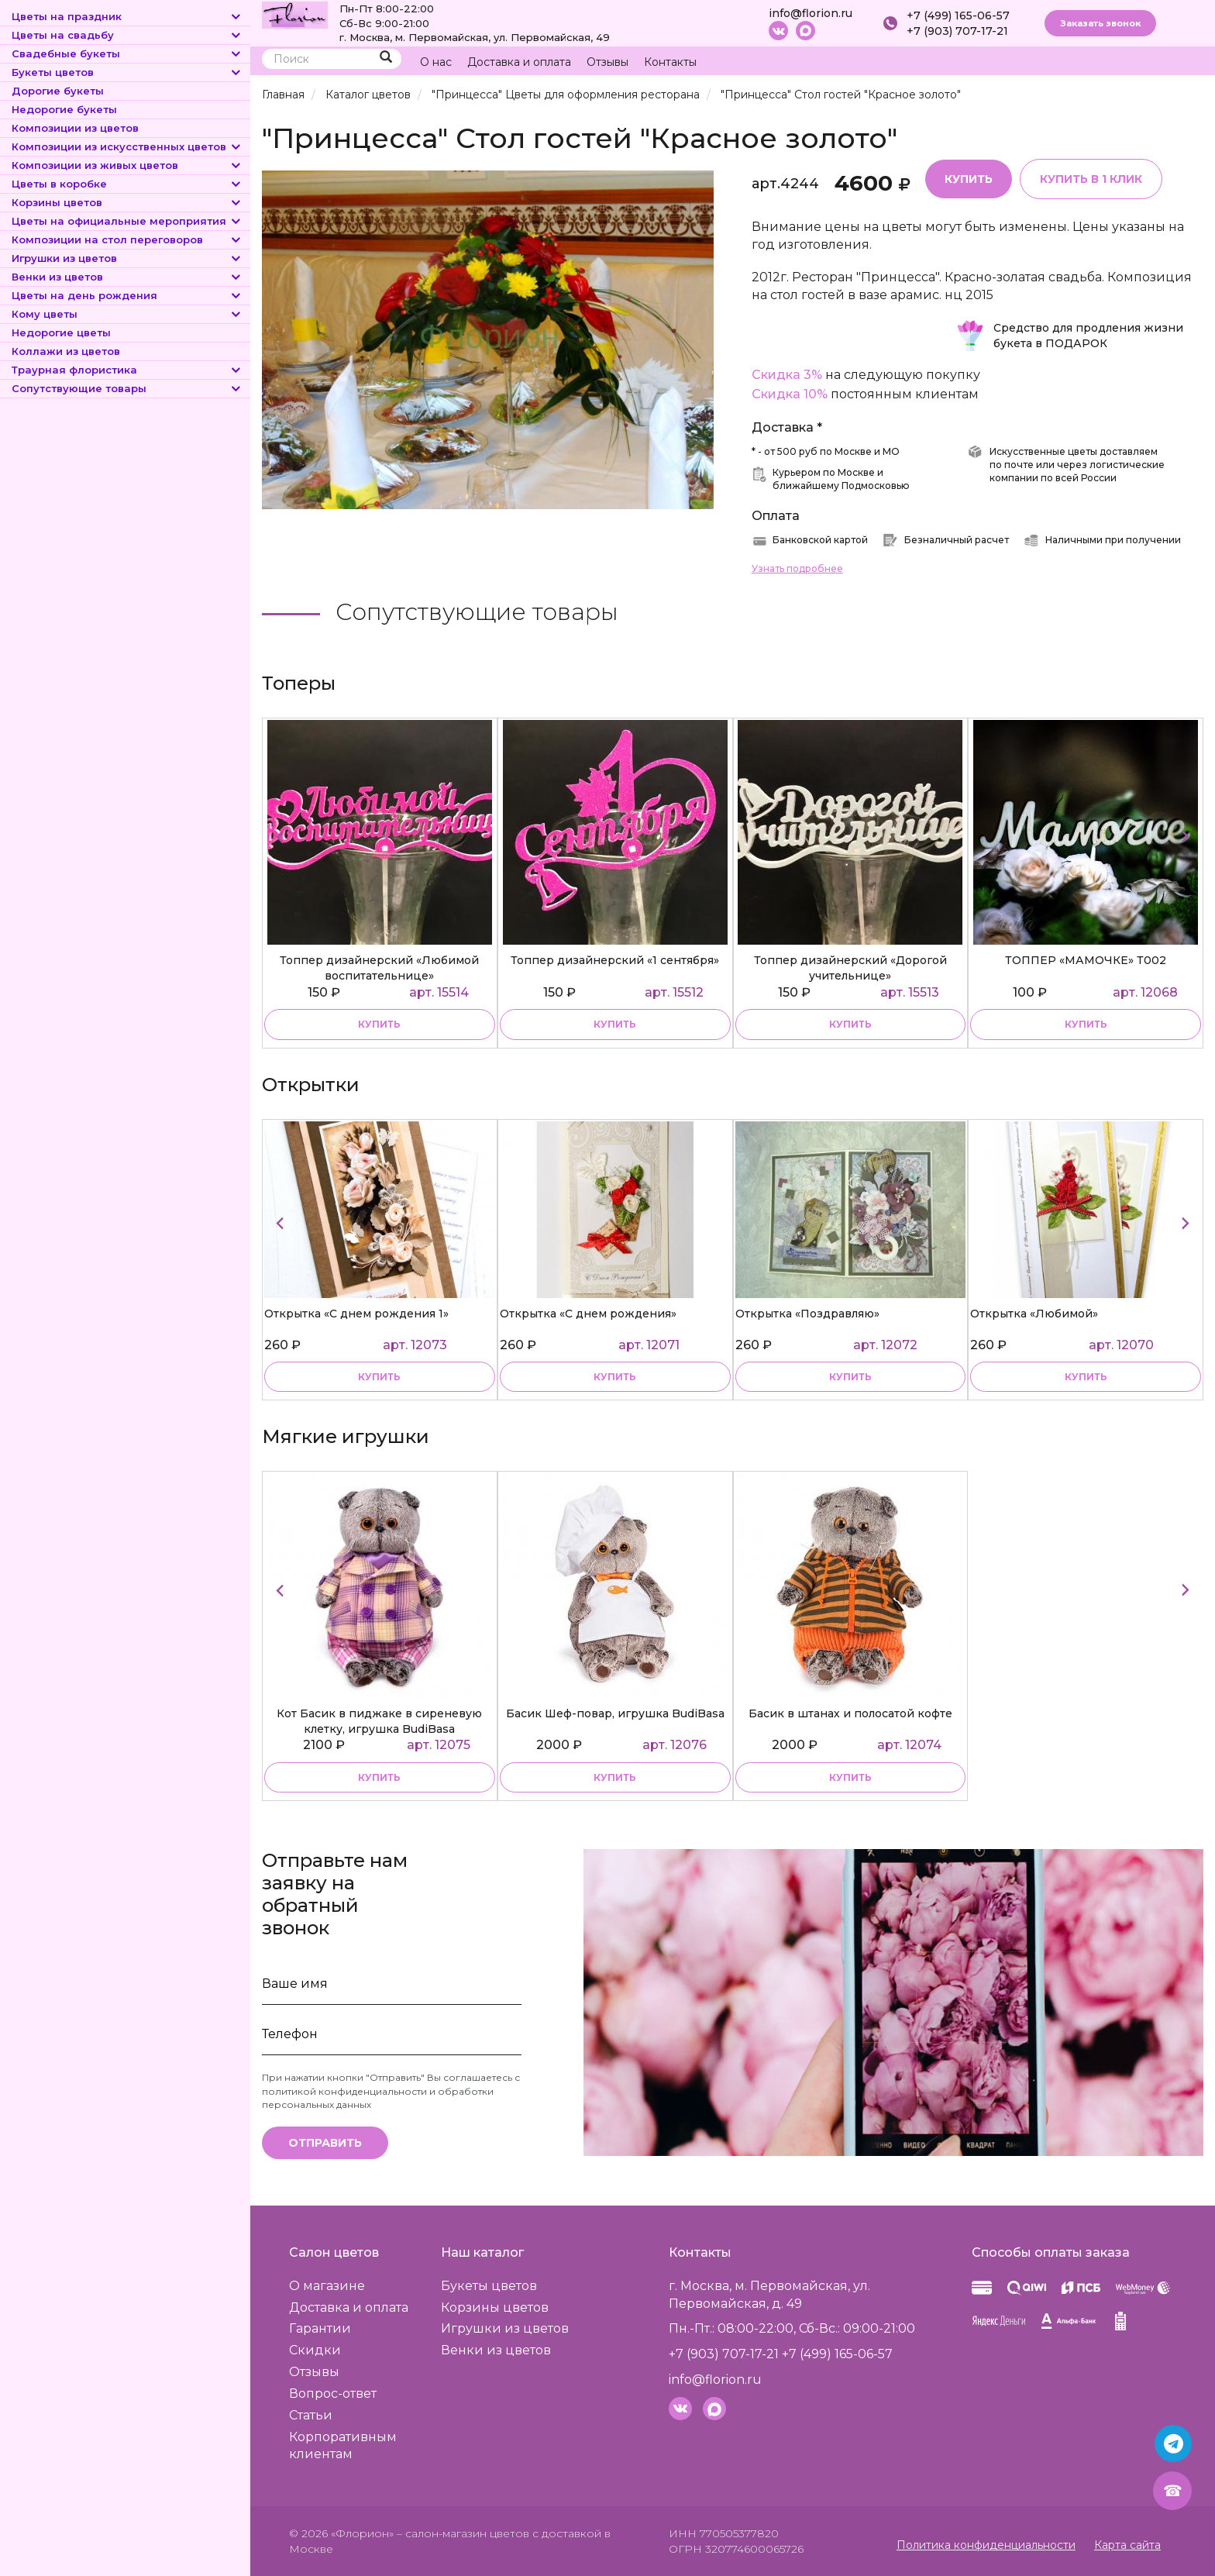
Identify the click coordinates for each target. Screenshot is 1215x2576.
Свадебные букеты (127, 53)
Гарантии (320, 2328)
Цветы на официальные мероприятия (127, 221)
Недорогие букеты (64, 109)
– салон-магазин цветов (463, 2533)
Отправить (325, 2143)
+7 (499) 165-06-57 (958, 15)
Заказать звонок (1100, 23)
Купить (969, 179)
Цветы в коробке (127, 183)
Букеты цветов (127, 72)
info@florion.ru (810, 13)
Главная (283, 95)
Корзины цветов (127, 202)
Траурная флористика (127, 369)
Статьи (310, 2415)
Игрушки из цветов (127, 258)
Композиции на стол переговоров (127, 239)
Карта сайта (1127, 2545)
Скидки (315, 2350)
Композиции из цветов (75, 128)
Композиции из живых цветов (127, 165)
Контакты (670, 62)
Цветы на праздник (127, 16)
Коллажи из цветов (66, 351)
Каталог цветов (368, 95)
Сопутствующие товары (127, 388)
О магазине (327, 2285)
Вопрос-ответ (333, 2393)
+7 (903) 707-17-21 (957, 31)
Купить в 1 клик (1091, 179)
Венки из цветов (127, 276)
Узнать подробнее (797, 568)
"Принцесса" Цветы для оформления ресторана (566, 95)
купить (379, 1024)
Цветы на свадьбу (127, 35)
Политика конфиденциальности (986, 2545)
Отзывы (607, 62)
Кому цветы (127, 314)
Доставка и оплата (519, 62)
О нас (436, 62)
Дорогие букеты (58, 90)
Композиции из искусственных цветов (127, 146)
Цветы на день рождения (127, 295)
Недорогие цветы (61, 332)
